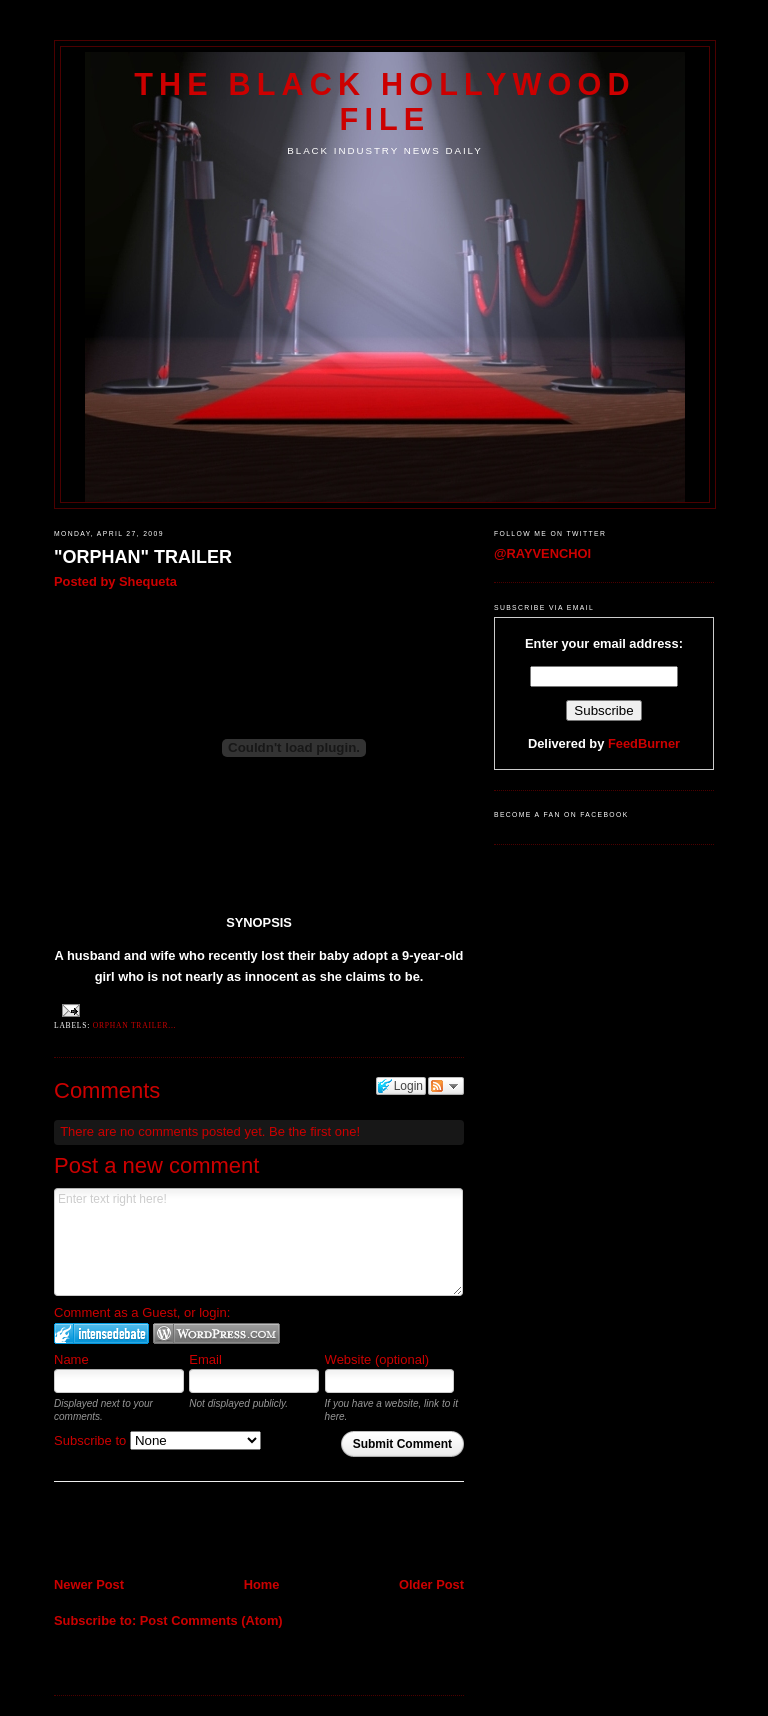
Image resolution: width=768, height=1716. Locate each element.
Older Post (431, 1584)
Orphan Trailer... (135, 1025)
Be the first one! (314, 1131)
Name (71, 1359)
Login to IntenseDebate (101, 1333)
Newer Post (89, 1584)
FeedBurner (644, 743)
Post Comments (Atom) (211, 1620)
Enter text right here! (258, 1242)
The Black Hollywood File (384, 101)
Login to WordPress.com (216, 1333)
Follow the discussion (446, 1086)
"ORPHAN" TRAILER (143, 557)
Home (262, 1584)
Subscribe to (157, 1440)
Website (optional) (377, 1359)
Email (205, 1359)
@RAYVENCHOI (542, 553)
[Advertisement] (171, 1532)
